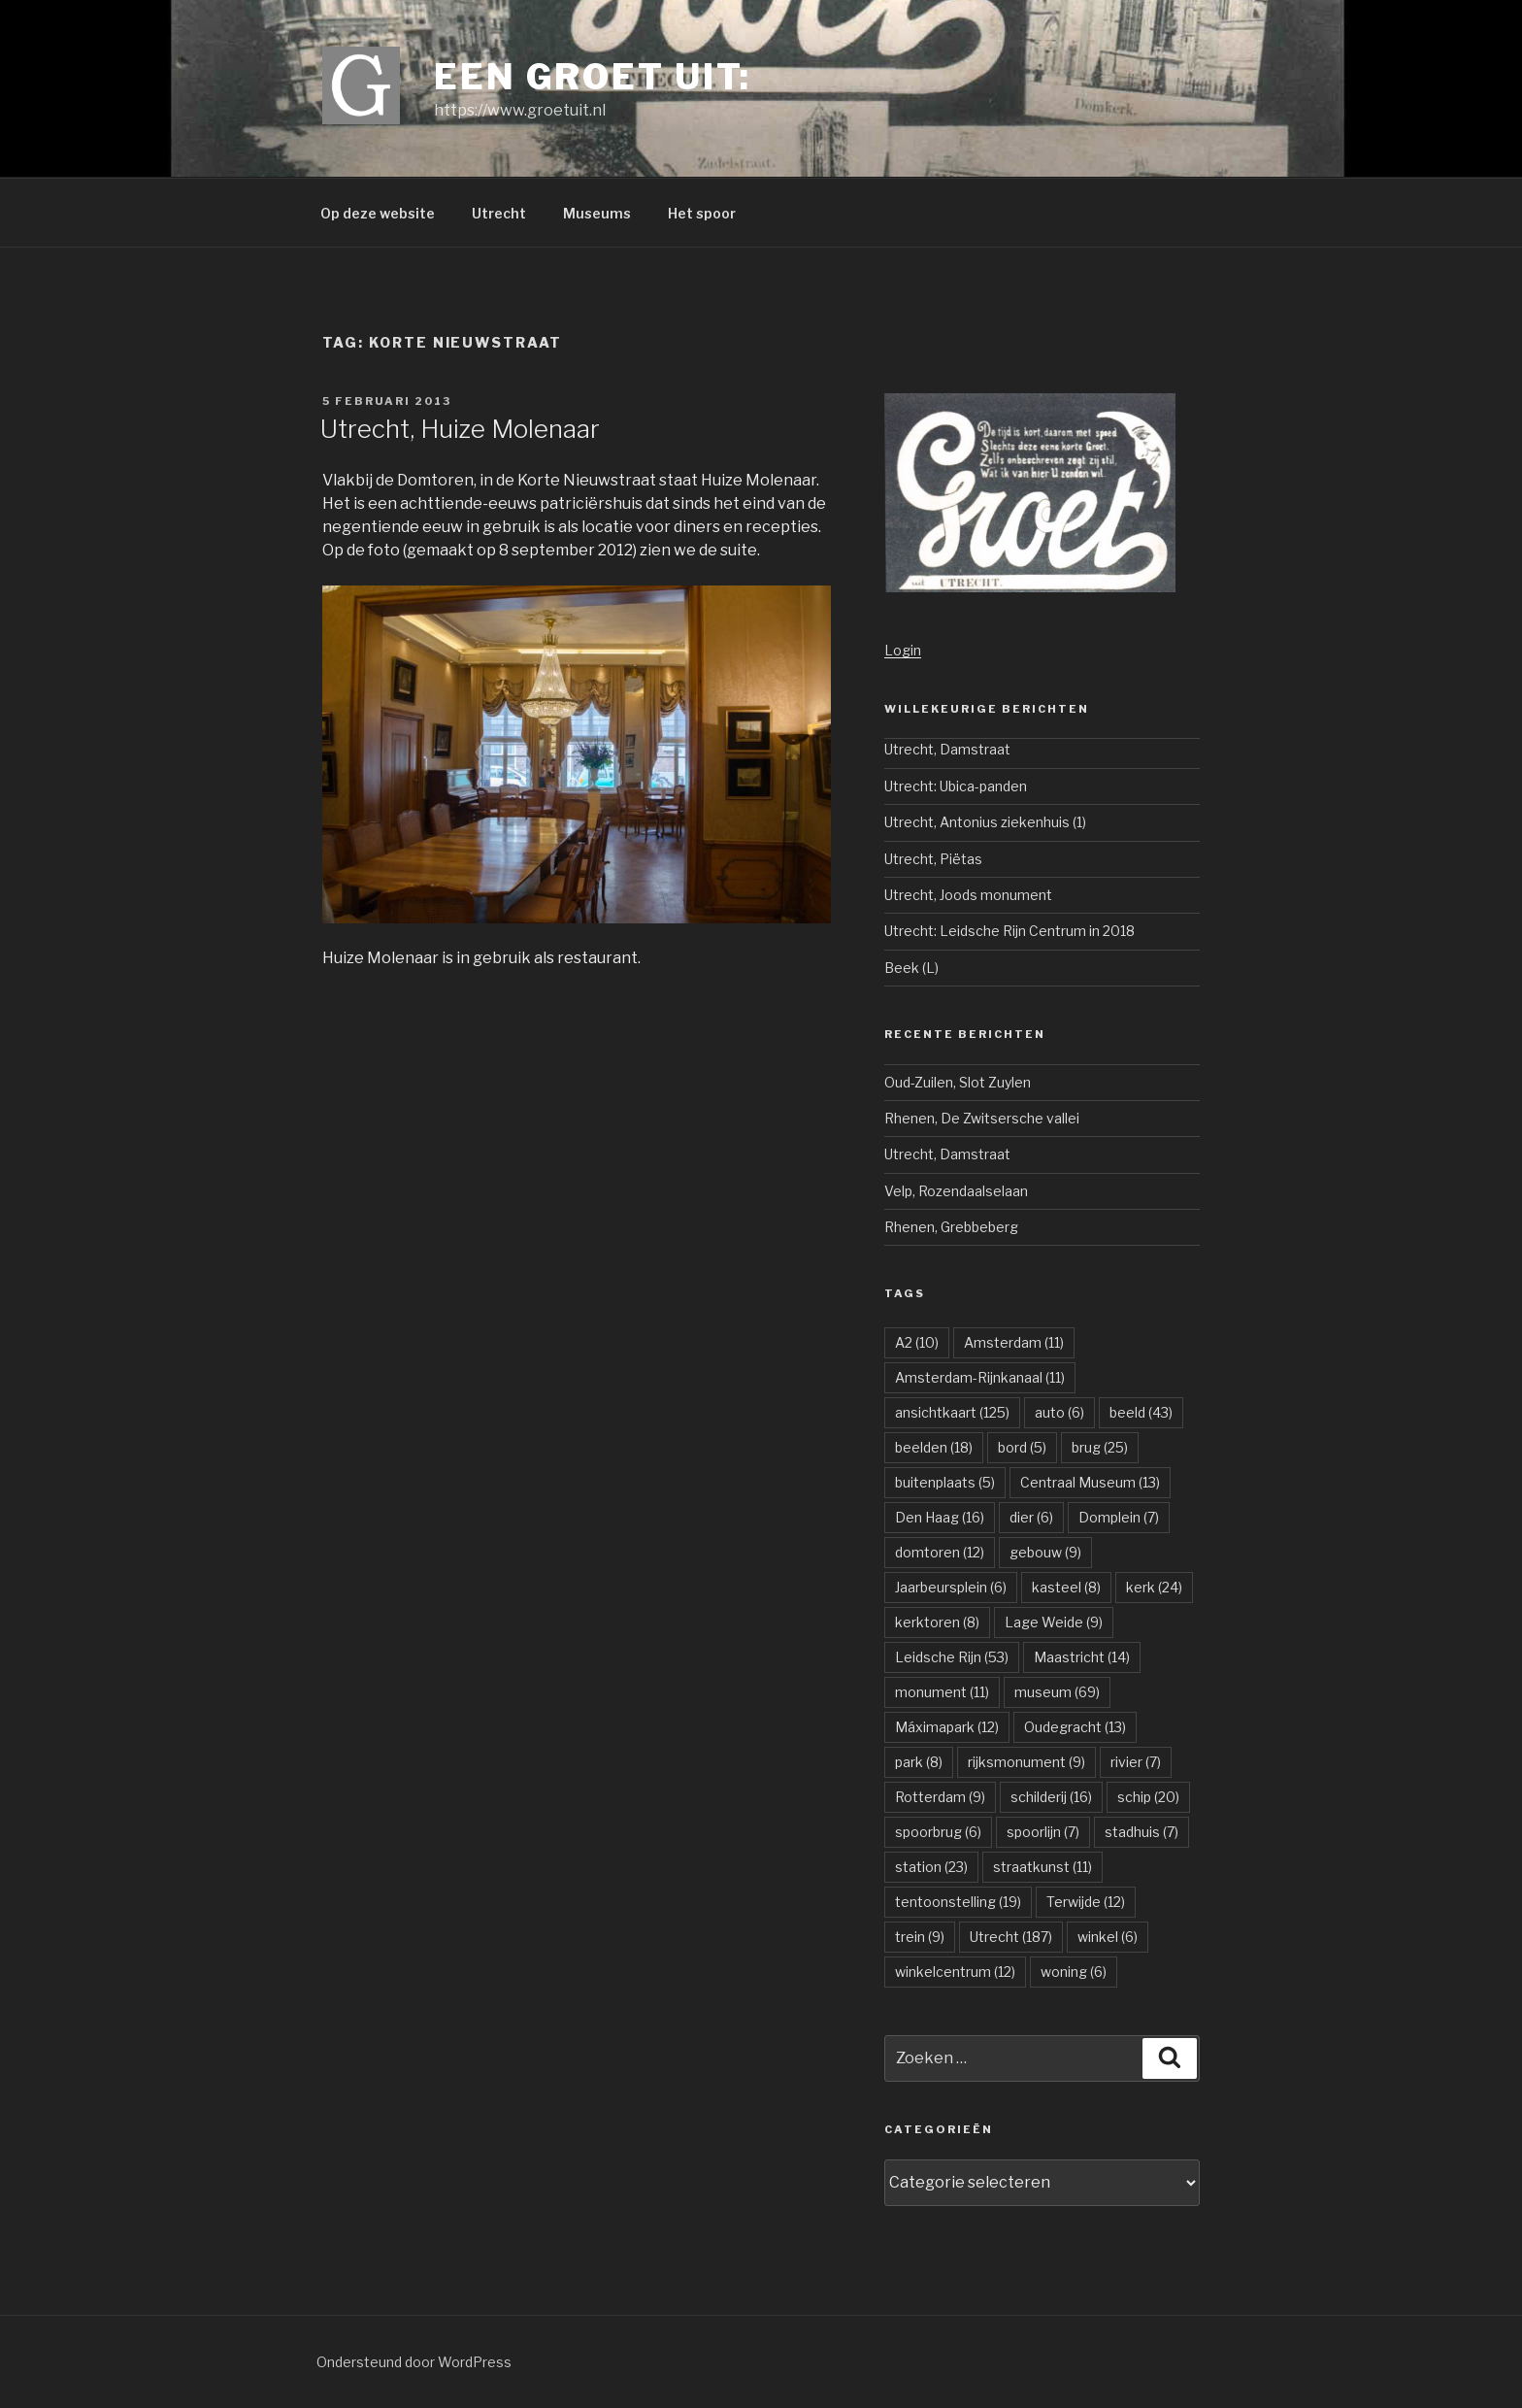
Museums (597, 213)
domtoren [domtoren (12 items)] (939, 1552)
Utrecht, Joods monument (968, 894)
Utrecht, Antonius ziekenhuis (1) (985, 822)
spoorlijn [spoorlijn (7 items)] (1043, 1831)
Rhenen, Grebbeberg (951, 1227)
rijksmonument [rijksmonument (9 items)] (1026, 1762)
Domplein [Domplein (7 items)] (1118, 1517)
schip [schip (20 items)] (1148, 1797)
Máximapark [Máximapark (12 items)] (947, 1727)
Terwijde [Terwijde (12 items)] (1085, 1901)
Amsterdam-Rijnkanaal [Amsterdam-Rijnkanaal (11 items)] (980, 1377)
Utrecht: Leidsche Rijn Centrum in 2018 (1009, 930)
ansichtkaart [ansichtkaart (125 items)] (952, 1412)
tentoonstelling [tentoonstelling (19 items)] (958, 1901)
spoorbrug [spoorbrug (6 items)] (938, 1831)
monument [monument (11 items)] (942, 1692)
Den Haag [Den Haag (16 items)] (939, 1517)
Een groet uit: (592, 76)
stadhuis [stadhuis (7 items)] (1141, 1831)
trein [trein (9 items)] (919, 1936)
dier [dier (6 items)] (1031, 1517)
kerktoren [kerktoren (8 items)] (937, 1622)
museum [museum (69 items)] (1057, 1692)
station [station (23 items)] (931, 1866)
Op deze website (377, 213)
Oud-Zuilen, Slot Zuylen (957, 1082)
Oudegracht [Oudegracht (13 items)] (1075, 1727)
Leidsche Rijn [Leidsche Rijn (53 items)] (952, 1657)
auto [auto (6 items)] (1059, 1412)
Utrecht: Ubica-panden (955, 786)
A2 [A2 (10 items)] (917, 1342)
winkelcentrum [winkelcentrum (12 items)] (955, 1971)
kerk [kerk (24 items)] (1154, 1587)
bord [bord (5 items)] (1022, 1447)
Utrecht (499, 213)
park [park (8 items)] (919, 1762)
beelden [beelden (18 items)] (934, 1447)
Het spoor (702, 213)
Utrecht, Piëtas (933, 859)
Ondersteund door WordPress (414, 2362)
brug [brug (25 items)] (1100, 1447)
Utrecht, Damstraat (947, 749)
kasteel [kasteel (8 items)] (1066, 1587)
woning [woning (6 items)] (1074, 1971)
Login (902, 650)
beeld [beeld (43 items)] (1141, 1412)
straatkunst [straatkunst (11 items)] (1042, 1866)
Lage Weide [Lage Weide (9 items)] (1054, 1622)
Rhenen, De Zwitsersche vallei (981, 1118)
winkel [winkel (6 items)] (1107, 1936)
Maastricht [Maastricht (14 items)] (1082, 1657)
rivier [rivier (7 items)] (1135, 1762)
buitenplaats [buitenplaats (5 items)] (945, 1482)
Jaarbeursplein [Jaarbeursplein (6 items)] (951, 1587)
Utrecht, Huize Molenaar (460, 429)
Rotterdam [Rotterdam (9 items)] (940, 1797)
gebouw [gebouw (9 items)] (1045, 1552)
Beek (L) (911, 967)
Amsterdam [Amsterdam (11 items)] (1014, 1342)
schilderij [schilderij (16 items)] (1051, 1797)
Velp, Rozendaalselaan (956, 1191)
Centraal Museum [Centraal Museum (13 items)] (1090, 1482)
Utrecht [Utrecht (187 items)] (1011, 1936)
